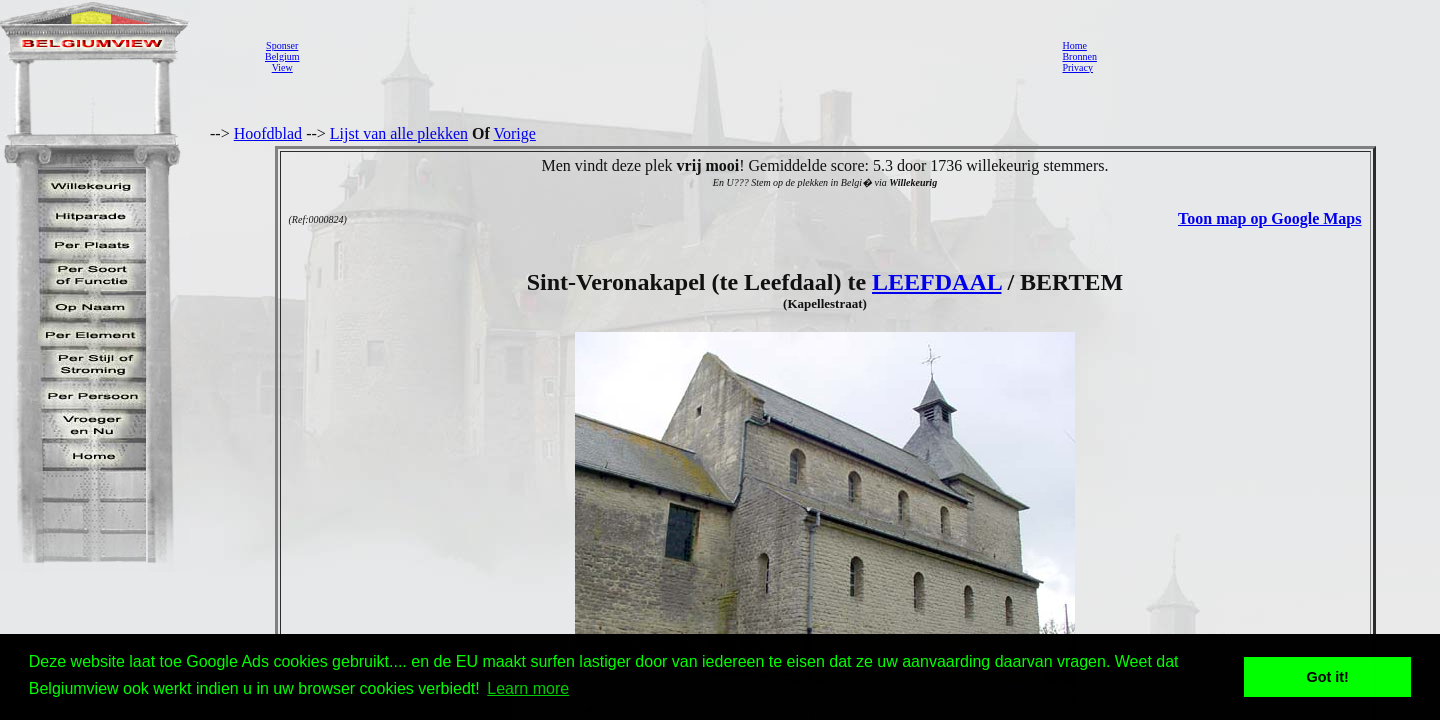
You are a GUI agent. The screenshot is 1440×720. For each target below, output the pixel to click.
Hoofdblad (268, 133)
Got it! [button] (1328, 677)
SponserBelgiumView (282, 56)
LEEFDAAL (936, 282)
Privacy (1077, 67)
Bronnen (1079, 56)
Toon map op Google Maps (1269, 218)
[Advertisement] (675, 56)
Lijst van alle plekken (399, 133)
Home (1074, 45)
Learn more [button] (528, 688)
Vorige (515, 133)
